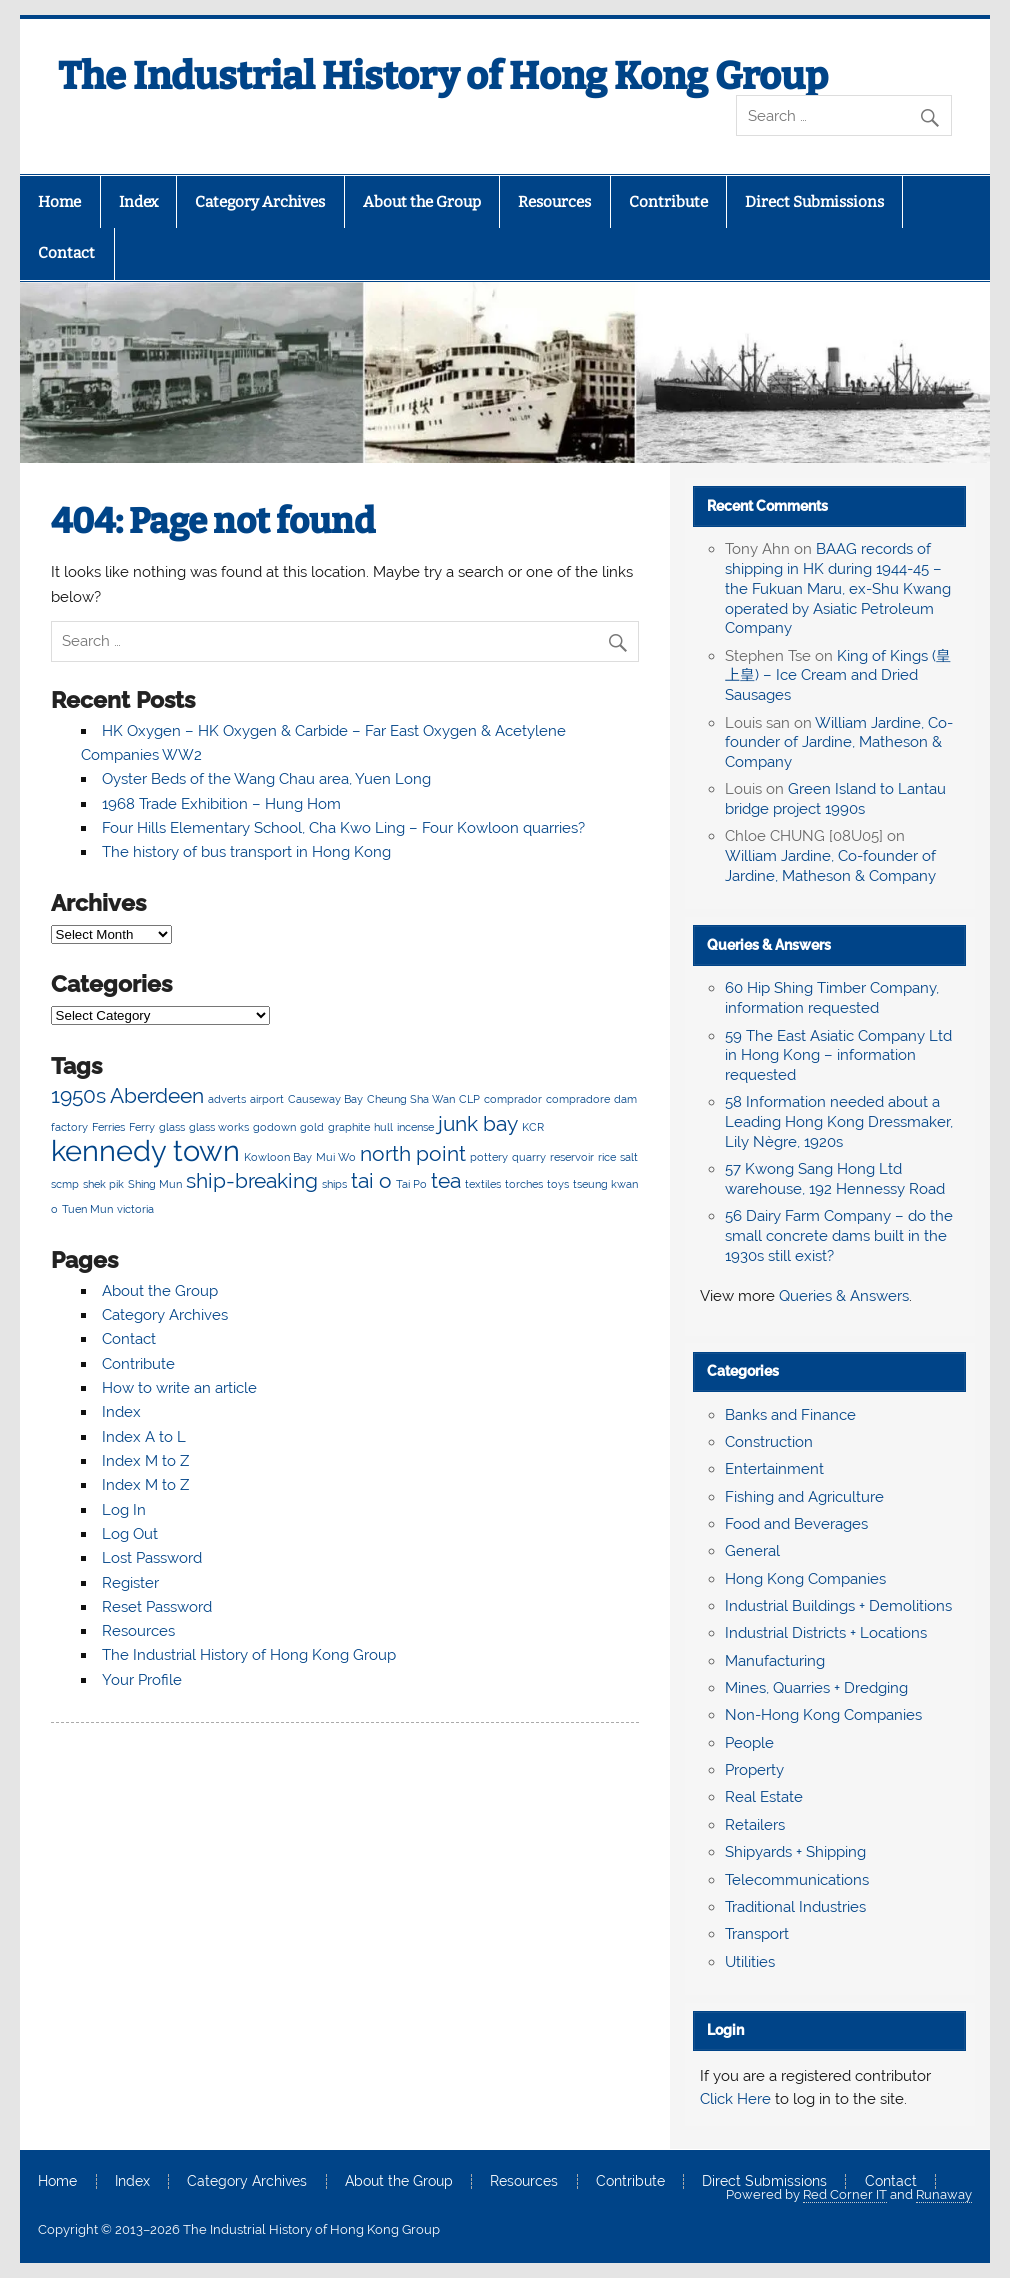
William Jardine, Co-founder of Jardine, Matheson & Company (839, 743)
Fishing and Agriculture (804, 1497)
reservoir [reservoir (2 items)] (572, 1157)
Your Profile (142, 1680)
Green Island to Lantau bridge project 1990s (835, 799)
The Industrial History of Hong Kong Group (443, 76)
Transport (757, 1934)
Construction (769, 1442)
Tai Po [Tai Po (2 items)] (411, 1184)
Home (59, 202)
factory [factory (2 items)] (69, 1127)
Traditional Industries (795, 1907)
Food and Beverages (796, 1524)
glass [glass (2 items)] (172, 1127)
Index (138, 202)
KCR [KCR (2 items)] (533, 1127)
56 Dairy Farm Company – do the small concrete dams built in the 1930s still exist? (839, 1236)
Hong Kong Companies (805, 1579)
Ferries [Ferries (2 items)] (108, 1127)
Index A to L (144, 1437)
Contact (66, 253)
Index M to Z (145, 1461)
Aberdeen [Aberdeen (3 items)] (157, 1095)
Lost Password (152, 1558)
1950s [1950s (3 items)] (78, 1095)
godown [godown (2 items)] (274, 1127)
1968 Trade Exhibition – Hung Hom (221, 804)
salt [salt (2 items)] (629, 1157)
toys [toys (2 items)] (558, 1184)
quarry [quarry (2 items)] (529, 1157)
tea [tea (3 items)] (446, 1180)
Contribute (668, 202)
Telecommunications (797, 1880)
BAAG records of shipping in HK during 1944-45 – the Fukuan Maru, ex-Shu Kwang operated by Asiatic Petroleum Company (838, 588)
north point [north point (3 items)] (413, 1153)
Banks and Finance (790, 1415)
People (749, 1743)
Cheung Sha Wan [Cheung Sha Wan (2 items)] (411, 1099)
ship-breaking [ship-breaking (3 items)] (252, 1180)
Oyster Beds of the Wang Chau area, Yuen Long (266, 779)
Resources (554, 202)
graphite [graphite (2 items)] (349, 1127)
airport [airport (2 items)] (267, 1099)
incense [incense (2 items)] (415, 1127)
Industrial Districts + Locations (826, 1633)
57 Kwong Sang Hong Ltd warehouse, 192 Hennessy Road (835, 1179)
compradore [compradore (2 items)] (578, 1099)
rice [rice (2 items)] (607, 1157)
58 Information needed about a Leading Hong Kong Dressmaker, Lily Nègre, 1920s (839, 1122)
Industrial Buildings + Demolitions (838, 1606)
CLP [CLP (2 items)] (469, 1099)
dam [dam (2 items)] (625, 1099)
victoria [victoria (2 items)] (135, 1209)
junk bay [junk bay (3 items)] (478, 1123)
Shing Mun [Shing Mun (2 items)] (155, 1184)
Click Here (735, 2099)
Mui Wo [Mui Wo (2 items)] (336, 1157)
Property (754, 1770)
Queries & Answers (769, 945)
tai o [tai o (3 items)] (371, 1180)
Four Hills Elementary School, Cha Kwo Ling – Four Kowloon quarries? (343, 828)
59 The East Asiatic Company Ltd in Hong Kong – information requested (838, 1056)
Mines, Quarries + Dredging (816, 1688)
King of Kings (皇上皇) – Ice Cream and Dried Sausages (838, 676)
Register (130, 1583)
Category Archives (260, 202)
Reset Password (157, 1607)
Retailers (755, 1825)
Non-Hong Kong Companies (823, 1715)
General (752, 1551)
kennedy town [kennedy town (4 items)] (145, 1150)
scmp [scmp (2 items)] (65, 1184)
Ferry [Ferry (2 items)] (142, 1127)
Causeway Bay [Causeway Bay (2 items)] (325, 1099)
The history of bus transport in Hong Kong (246, 852)
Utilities (750, 1962)
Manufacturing (775, 1661)
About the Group (422, 202)
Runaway (944, 2194)
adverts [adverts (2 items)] (227, 1099)
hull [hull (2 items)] (383, 1127)
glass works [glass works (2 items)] (219, 1127)
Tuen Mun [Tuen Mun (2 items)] (87, 1209)
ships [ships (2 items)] (334, 1184)
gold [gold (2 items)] (312, 1127)
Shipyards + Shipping (795, 1852)
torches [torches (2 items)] (524, 1184)
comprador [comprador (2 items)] (513, 1099)
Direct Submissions (814, 202)
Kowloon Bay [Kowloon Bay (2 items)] (278, 1157)
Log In (124, 1510)
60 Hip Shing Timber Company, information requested (832, 998)
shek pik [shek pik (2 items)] (103, 1184)
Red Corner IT (845, 2194)
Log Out (130, 1534)
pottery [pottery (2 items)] (489, 1157)
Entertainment (774, 1469)
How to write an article (179, 1388)
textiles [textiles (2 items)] (483, 1184)
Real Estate (764, 1797)
